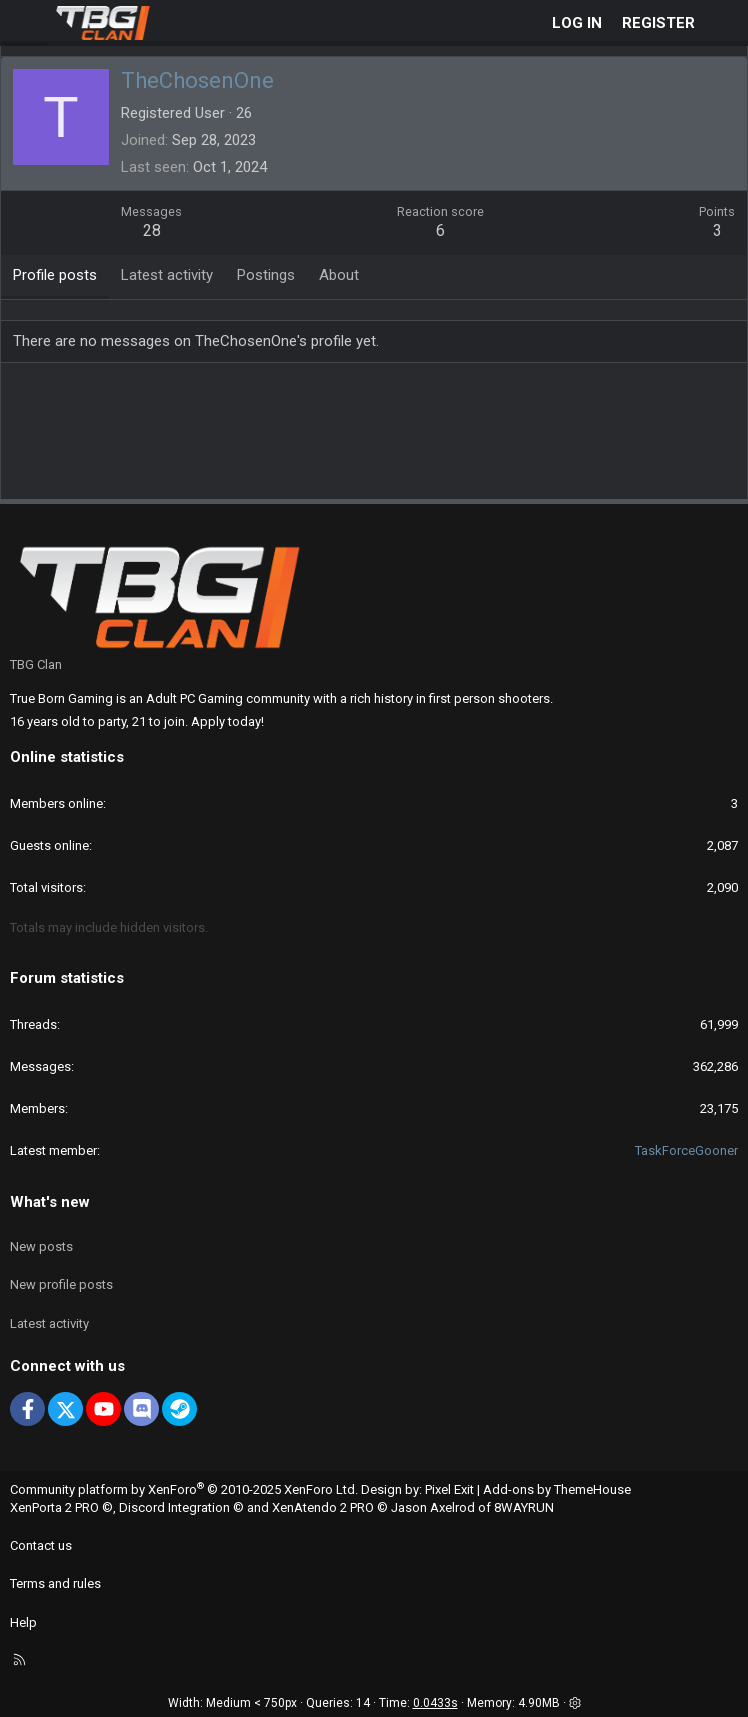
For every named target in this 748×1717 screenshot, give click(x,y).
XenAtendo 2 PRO (323, 1507)
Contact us (41, 1545)
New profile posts (61, 1284)
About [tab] (339, 275)
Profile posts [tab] (55, 275)
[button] (575, 1703)
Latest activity (49, 1323)
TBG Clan (36, 664)
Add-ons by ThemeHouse (557, 1489)
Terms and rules (55, 1583)
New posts (41, 1246)
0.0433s (435, 1703)
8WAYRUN (524, 1507)
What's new (50, 1202)
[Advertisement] (375, 438)
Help (23, 1622)
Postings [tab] (266, 275)
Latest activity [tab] (167, 275)
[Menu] (26, 23)
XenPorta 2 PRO (54, 1507)
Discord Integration (174, 1507)
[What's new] (724, 23)
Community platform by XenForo (184, 1489)
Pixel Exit (449, 1489)
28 (152, 230)
